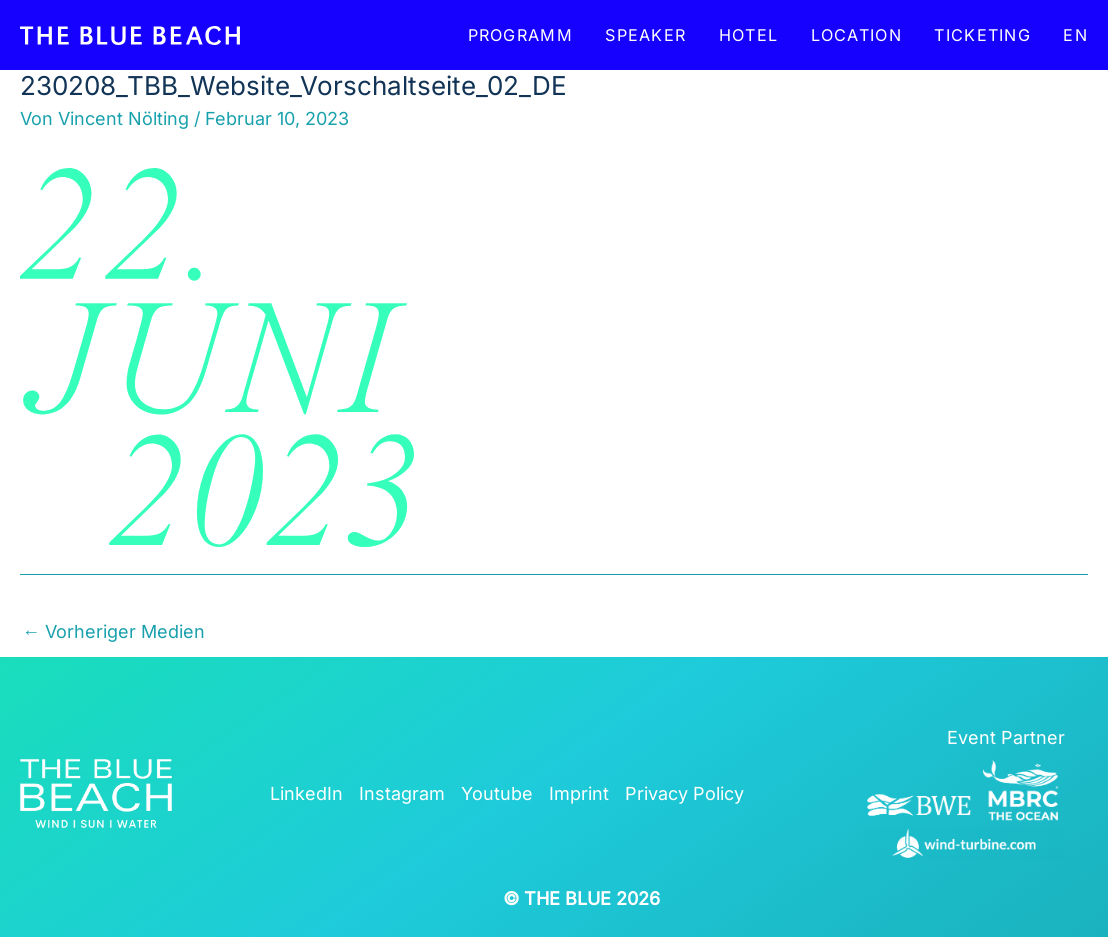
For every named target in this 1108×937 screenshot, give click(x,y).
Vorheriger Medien (113, 631)
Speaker (645, 35)
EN (1075, 35)
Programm (520, 35)
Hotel (748, 35)
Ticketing (982, 35)
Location (856, 35)
